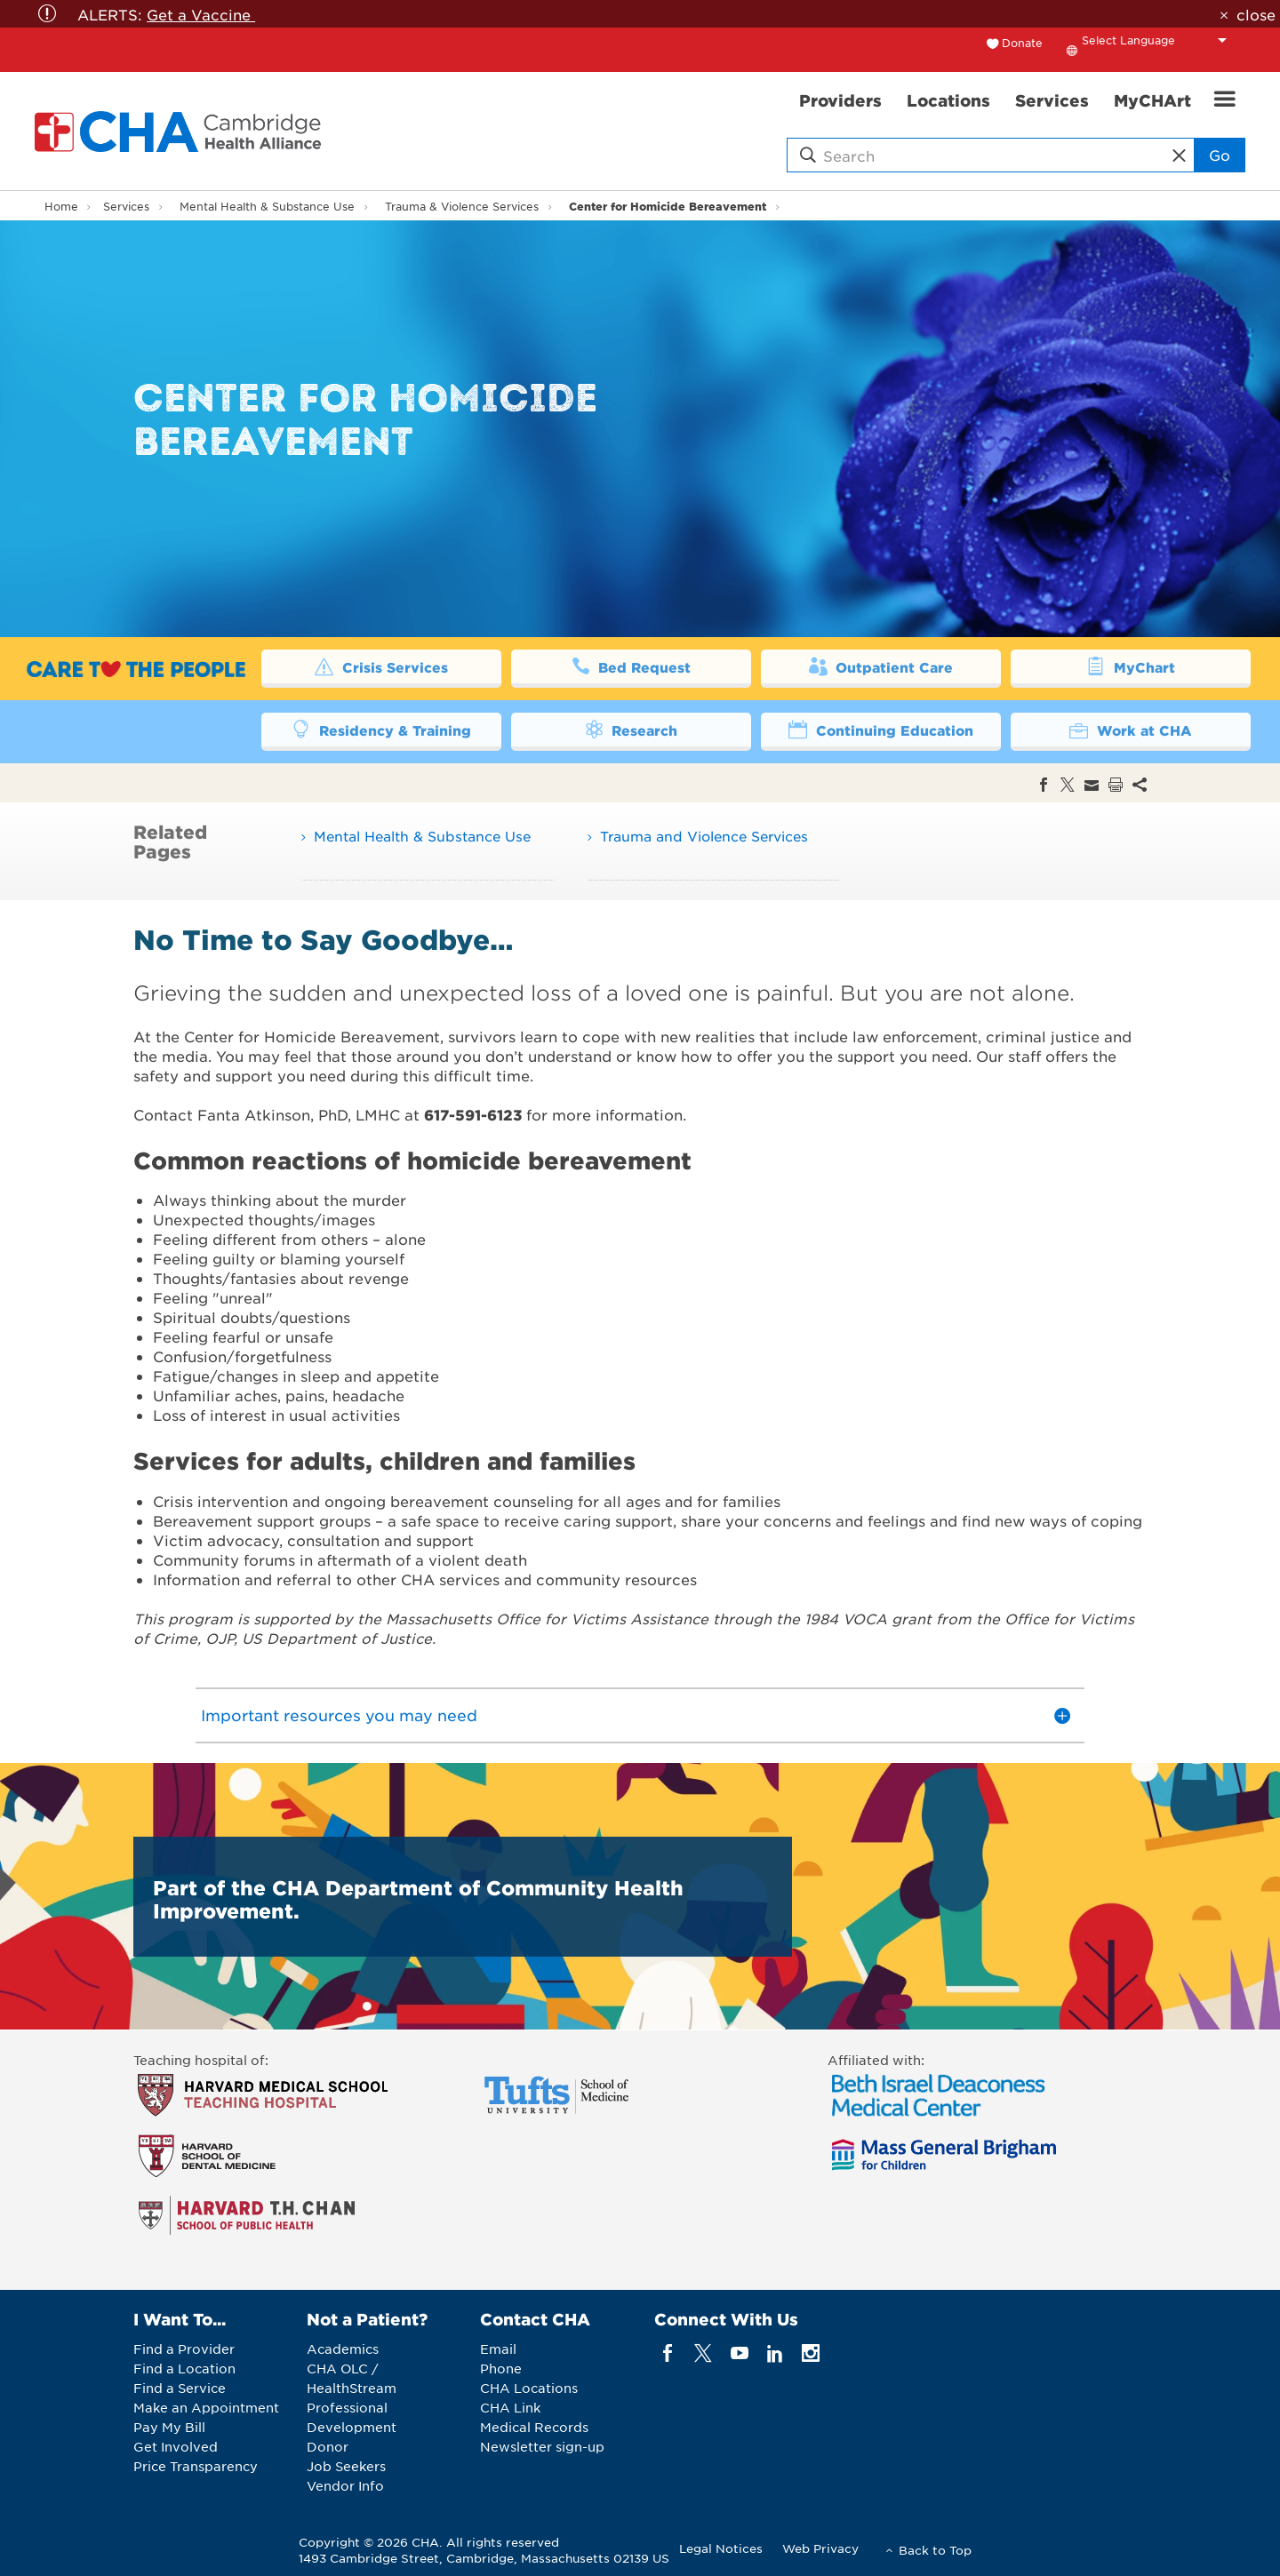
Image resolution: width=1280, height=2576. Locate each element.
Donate (1022, 43)
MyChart (1130, 667)
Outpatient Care (881, 667)
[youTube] (739, 2353)
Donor (327, 2446)
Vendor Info (345, 2485)
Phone (501, 2368)
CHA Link (510, 2407)
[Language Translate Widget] (1159, 40)
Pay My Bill (169, 2427)
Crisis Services (381, 667)
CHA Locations (529, 2388)
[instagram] (811, 2353)
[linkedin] (774, 2353)
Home (61, 206)
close (1256, 14)
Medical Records (534, 2427)
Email (498, 2349)
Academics (343, 2349)
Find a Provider (184, 2349)
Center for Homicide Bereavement (667, 205)
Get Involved (175, 2446)
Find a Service (179, 2388)
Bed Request (632, 667)
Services (126, 206)
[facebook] (668, 2353)
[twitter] (703, 2353)
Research (631, 730)
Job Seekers (346, 2466)
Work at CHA (1130, 730)
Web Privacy (820, 2548)
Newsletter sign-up (542, 2446)
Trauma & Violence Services (462, 206)
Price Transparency (195, 2466)
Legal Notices (721, 2548)
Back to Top (935, 2549)
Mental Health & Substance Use (267, 206)
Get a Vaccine (201, 14)
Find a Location (184, 2368)
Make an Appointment (206, 2407)
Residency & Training (381, 730)
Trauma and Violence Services (704, 836)
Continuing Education (880, 730)
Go (1216, 154)
